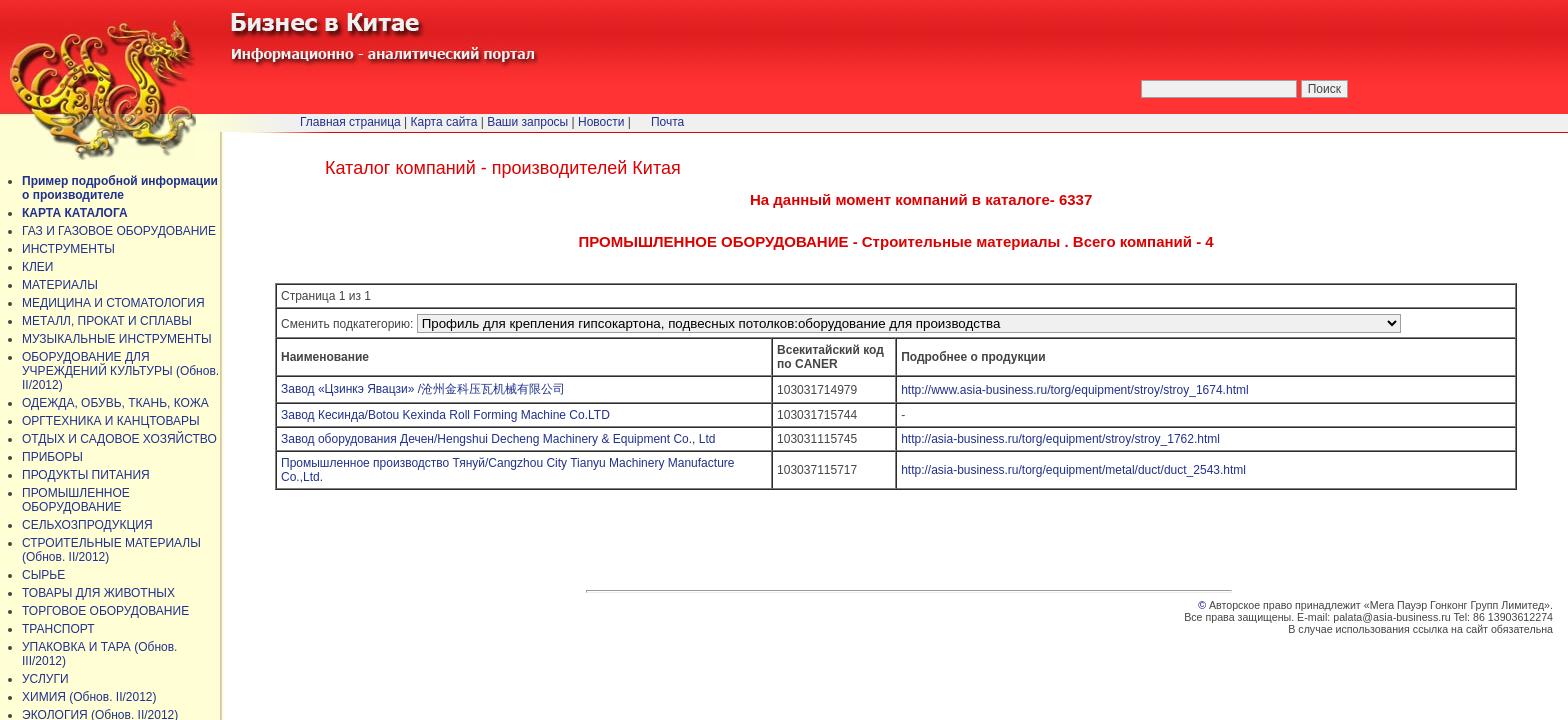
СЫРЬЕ (43, 575)
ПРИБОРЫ (52, 457)
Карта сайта (444, 122)
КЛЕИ (38, 267)
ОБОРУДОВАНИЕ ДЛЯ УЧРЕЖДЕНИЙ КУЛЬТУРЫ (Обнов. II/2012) (120, 371)
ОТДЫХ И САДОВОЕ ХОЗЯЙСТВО (119, 439)
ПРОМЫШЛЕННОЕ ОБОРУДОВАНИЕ (76, 500)
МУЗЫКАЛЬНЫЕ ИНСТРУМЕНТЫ (117, 339)
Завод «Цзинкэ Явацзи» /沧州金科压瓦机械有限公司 (423, 389)
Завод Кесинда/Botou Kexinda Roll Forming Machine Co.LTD (445, 415)
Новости (601, 122)
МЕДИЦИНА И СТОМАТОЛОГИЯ (113, 303)
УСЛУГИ (45, 679)
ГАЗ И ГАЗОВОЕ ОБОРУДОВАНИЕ (119, 231)
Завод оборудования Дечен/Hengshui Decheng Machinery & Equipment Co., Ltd (506, 439)
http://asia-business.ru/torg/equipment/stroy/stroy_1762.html (1060, 439)
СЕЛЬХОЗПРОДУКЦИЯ (87, 525)
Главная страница (350, 122)
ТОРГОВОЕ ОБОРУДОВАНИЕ (105, 611)
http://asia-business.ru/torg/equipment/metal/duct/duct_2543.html (1073, 470)
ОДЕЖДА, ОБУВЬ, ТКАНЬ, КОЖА (115, 403)
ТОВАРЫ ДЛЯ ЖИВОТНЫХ (98, 593)
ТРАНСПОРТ (58, 629)
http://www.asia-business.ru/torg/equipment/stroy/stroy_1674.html (1075, 390)
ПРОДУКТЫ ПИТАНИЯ (86, 475)
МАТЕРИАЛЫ (60, 285)
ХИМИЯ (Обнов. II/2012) (89, 697)
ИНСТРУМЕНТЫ (68, 249)
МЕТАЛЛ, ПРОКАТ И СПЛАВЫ (107, 321)
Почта (667, 122)
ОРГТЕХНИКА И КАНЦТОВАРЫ (111, 421)
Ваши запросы (527, 122)
